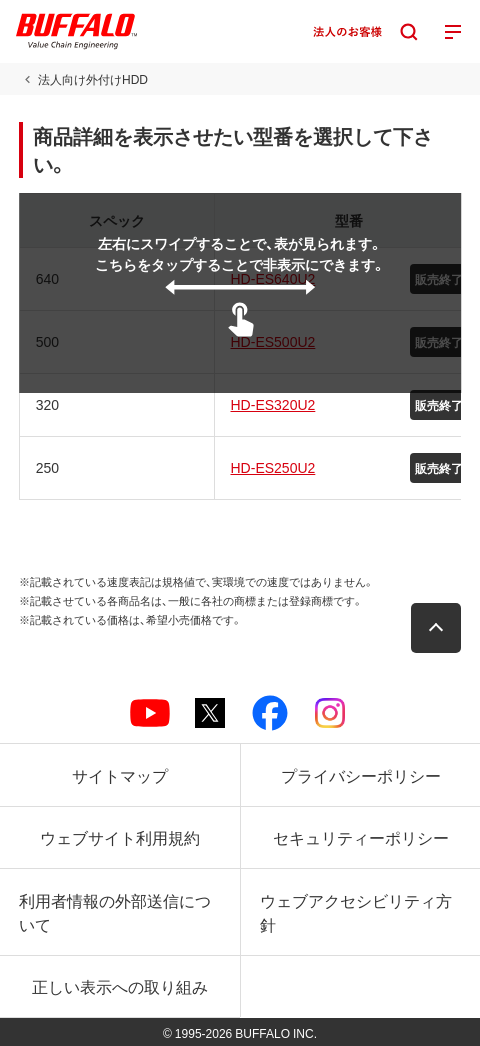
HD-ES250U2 (273, 467)
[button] (436, 628)
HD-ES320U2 (273, 404)
